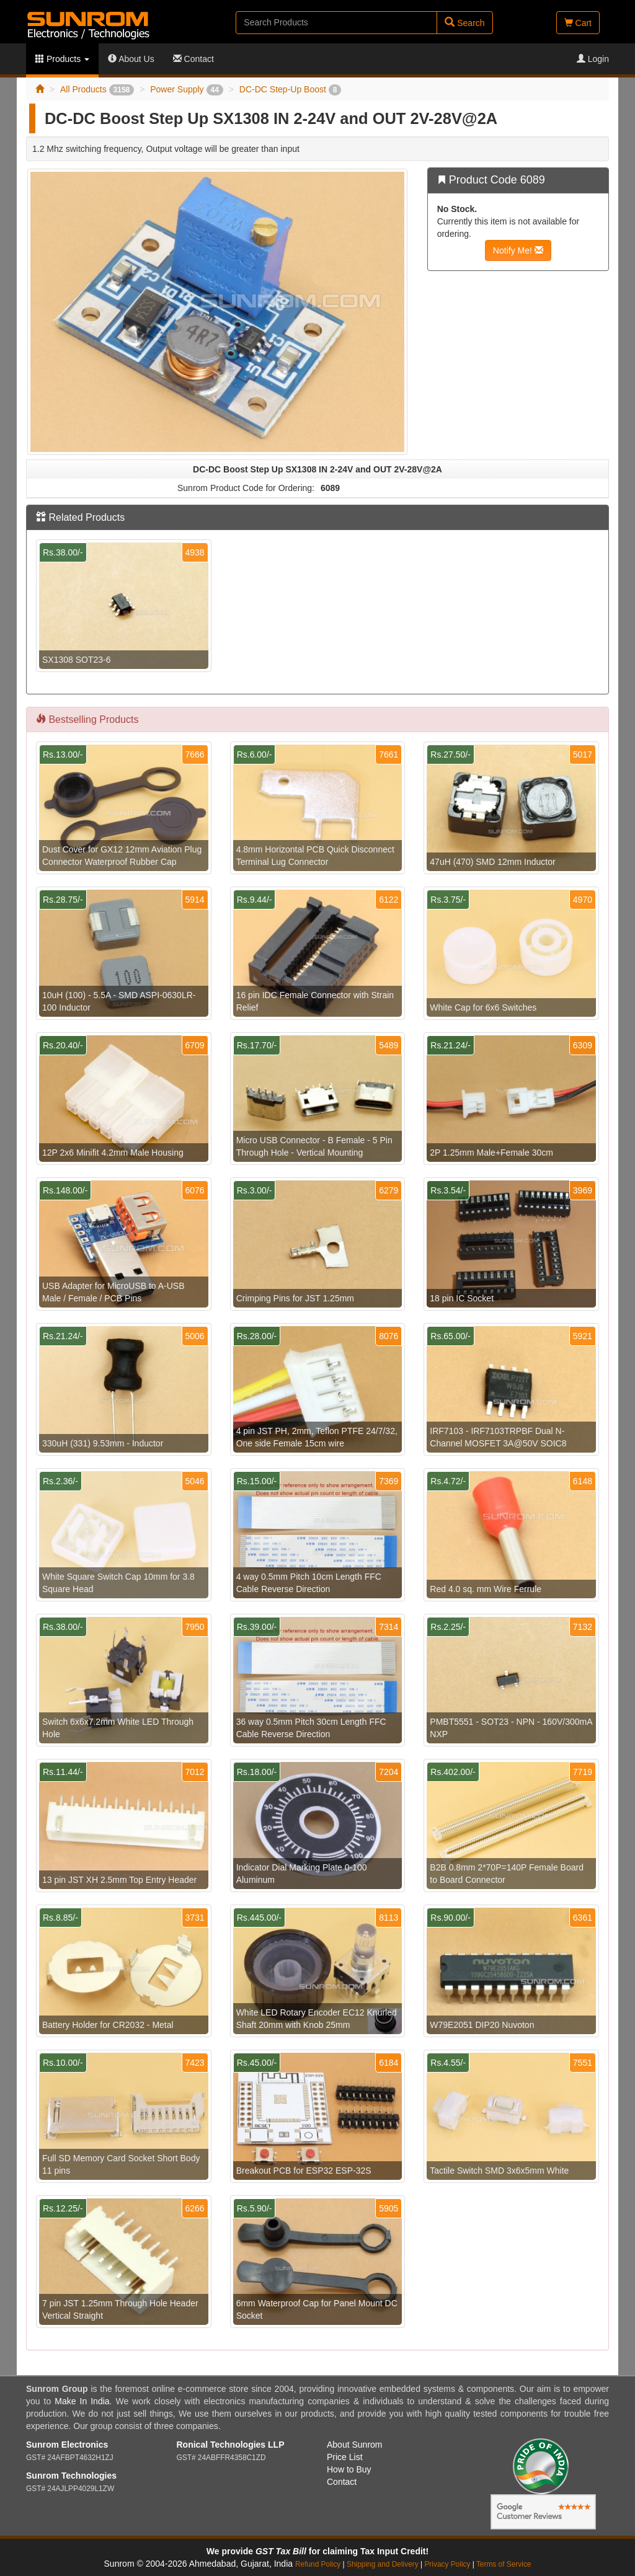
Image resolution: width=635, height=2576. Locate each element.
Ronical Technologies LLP (231, 2445)
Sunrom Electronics (67, 2445)
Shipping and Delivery (383, 2564)
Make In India (82, 2401)
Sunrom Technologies (71, 2476)
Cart (578, 23)
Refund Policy (317, 2564)
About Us (131, 59)
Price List (345, 2457)
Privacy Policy (447, 2564)
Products (62, 59)
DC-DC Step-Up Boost (290, 89)
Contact (193, 59)
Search (464, 22)
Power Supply (186, 89)
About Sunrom (355, 2445)
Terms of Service (503, 2564)
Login (593, 59)
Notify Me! (518, 250)
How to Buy (349, 2469)
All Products (97, 89)
